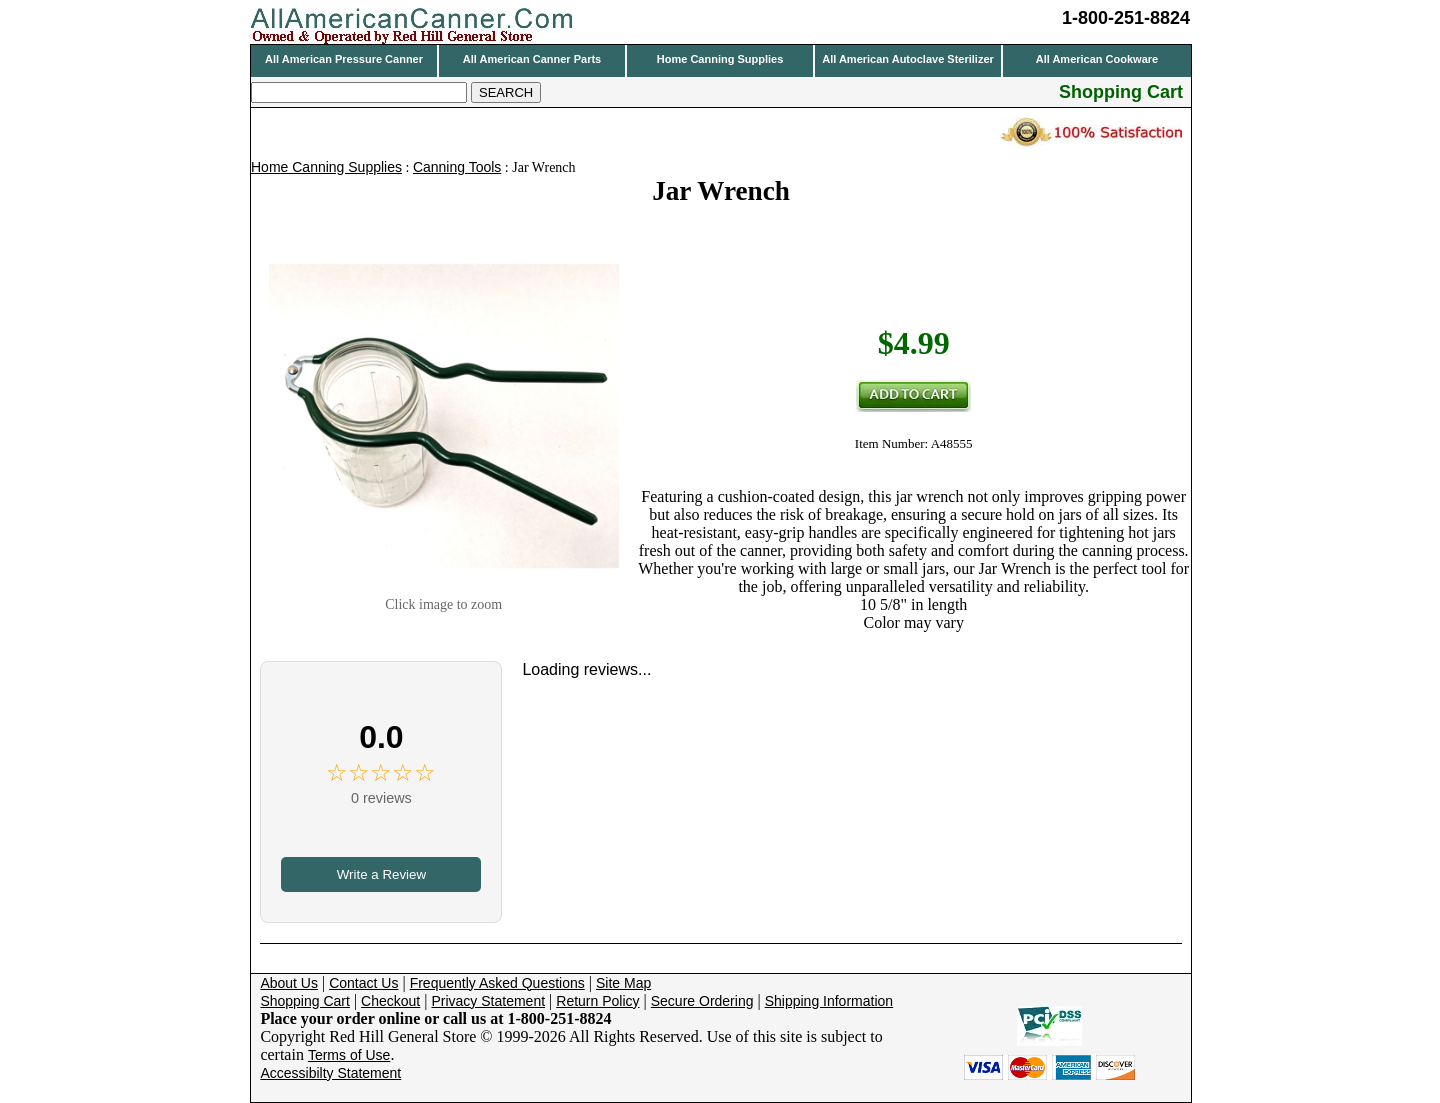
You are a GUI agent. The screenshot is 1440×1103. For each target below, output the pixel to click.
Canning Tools (457, 167)
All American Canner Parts (532, 59)
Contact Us (363, 983)
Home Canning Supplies (720, 59)
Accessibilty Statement (330, 1073)
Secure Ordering (702, 1001)
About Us (289, 983)
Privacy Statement (488, 1001)
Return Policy (597, 1001)
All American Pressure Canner (344, 59)
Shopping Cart (305, 1001)
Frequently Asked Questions (497, 983)
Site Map (623, 983)
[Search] (359, 92)
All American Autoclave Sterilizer (908, 59)
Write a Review (381, 874)
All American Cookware (1097, 59)
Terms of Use (349, 1055)
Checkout (390, 1001)
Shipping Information (829, 1001)
